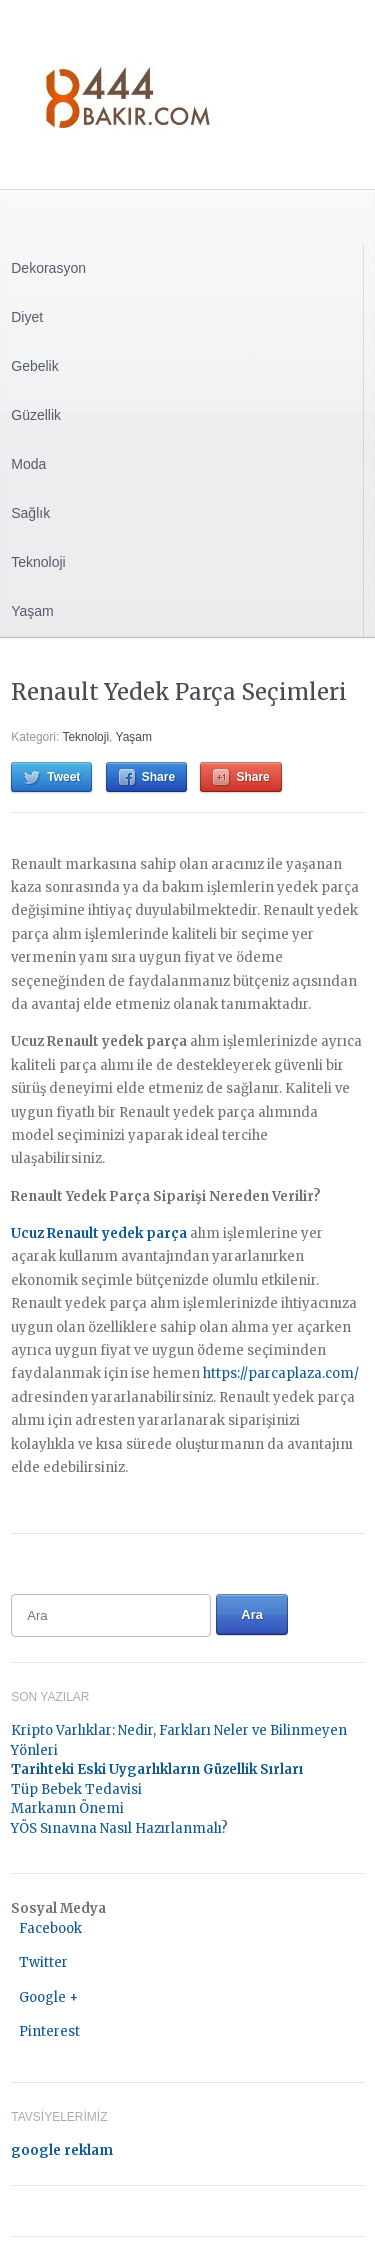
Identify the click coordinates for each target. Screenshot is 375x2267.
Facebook (50, 1928)
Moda (28, 464)
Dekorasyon (48, 268)
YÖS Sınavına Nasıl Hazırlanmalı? (119, 1828)
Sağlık (30, 513)
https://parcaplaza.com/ (281, 1373)
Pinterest (49, 2031)
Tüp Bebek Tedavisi (76, 1789)
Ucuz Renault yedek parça (99, 1233)
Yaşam (32, 611)
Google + (48, 1997)
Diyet (27, 317)
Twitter (43, 1962)
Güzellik (36, 415)
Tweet (63, 777)
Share (158, 777)
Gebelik (34, 366)
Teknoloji (38, 562)
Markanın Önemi (67, 1808)
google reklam (62, 2150)
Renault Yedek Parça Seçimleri (179, 692)
